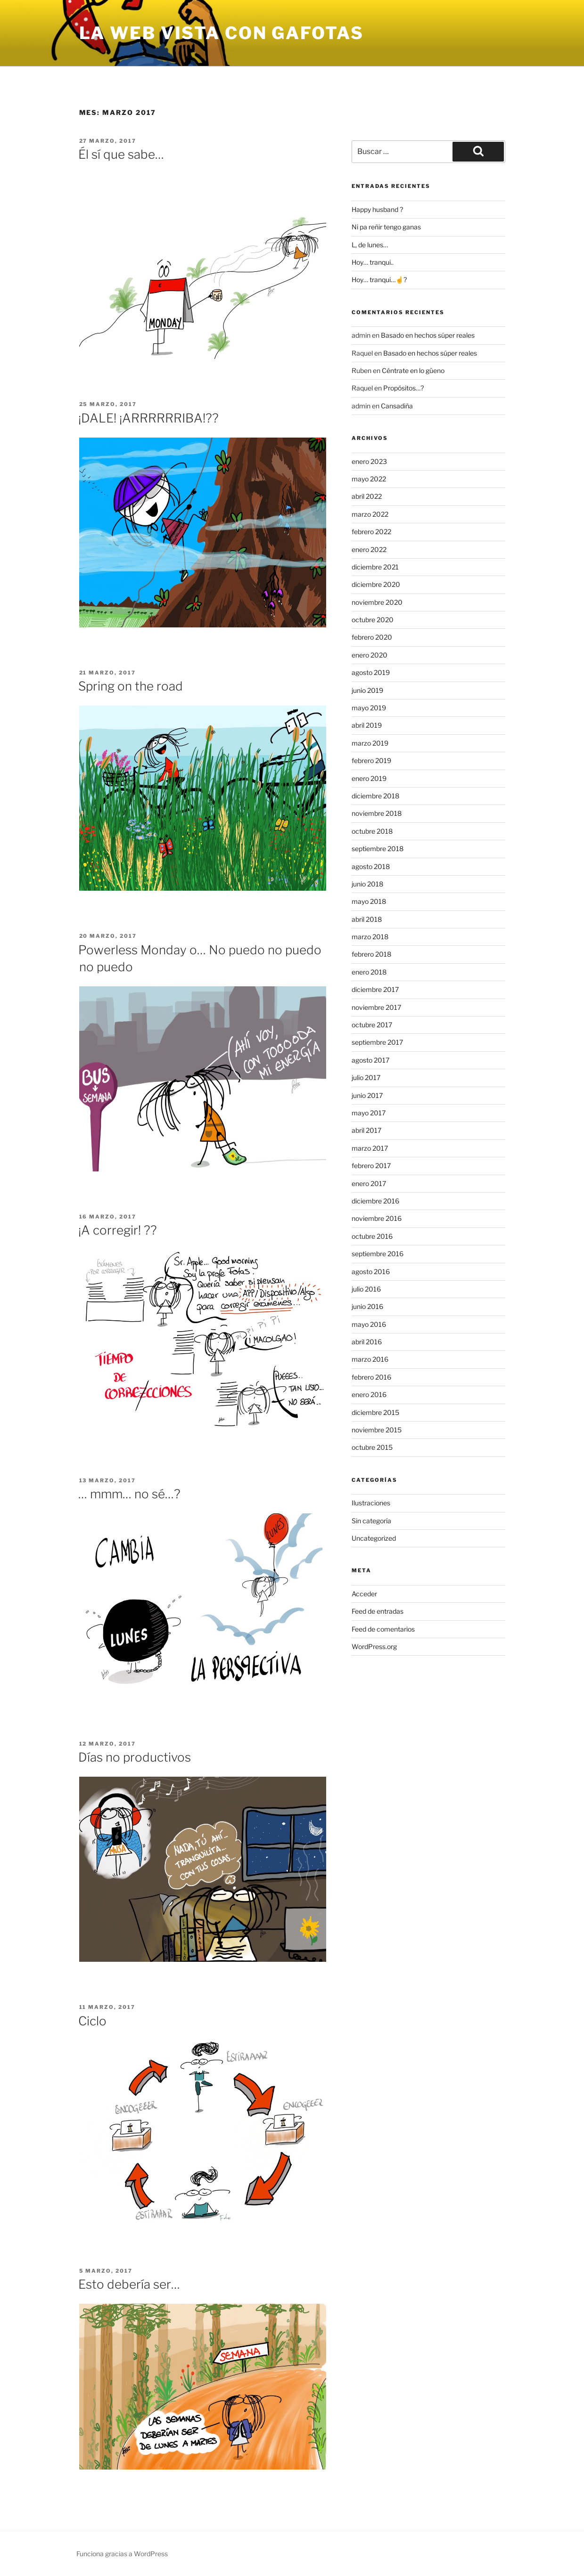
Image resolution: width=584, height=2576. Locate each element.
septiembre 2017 (377, 1042)
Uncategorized (374, 1538)
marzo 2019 (370, 743)
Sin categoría (371, 1521)
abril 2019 (367, 725)
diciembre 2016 (375, 1201)
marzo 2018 (370, 937)
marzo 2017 (370, 1148)
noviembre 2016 (377, 1218)
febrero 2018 (371, 954)
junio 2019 (367, 690)
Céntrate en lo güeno (413, 370)
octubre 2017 (372, 1025)
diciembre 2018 (375, 796)
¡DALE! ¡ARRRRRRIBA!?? (148, 418)
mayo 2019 (369, 708)
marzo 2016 (370, 1359)
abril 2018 (367, 919)
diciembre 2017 (375, 989)
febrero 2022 (371, 532)
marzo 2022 (370, 514)
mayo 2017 (369, 1113)
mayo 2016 (369, 1324)
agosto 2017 (370, 1060)
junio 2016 (367, 1306)
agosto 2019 (371, 672)
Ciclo (92, 2021)
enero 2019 (369, 778)
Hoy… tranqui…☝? (379, 280)
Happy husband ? (377, 209)
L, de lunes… (370, 245)
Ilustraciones (371, 1503)
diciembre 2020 (376, 584)
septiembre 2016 (377, 1254)
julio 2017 (366, 1077)
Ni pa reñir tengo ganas (386, 227)
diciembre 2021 (375, 567)
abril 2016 (367, 1342)
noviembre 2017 (376, 1007)
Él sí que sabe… (121, 154)
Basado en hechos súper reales (428, 335)
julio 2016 (366, 1289)
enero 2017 (369, 1183)
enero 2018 (369, 972)
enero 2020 (369, 655)
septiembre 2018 (377, 849)
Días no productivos (134, 1757)
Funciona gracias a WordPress (122, 2554)
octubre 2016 (372, 1236)
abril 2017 (366, 1130)
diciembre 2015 (375, 1412)
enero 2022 (369, 549)
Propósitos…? (403, 388)
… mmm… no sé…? (129, 1494)
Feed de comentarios (383, 1629)
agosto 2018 (371, 866)
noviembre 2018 (377, 813)
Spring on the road (130, 686)
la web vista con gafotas (221, 33)
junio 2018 (367, 884)
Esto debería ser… (129, 2284)
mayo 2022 (369, 479)
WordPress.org (374, 1646)
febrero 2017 (371, 1166)
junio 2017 (367, 1095)
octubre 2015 (372, 1447)
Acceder (364, 1594)
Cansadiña (397, 406)
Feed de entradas (377, 1611)
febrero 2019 (371, 760)
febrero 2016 (371, 1377)
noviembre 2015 (377, 1430)
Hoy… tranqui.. (373, 262)
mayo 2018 (369, 901)
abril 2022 (367, 496)
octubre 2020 (373, 620)
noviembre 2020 (377, 602)
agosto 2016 (371, 1272)
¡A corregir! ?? (117, 1230)
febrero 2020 (372, 637)
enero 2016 (369, 1394)
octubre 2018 (372, 831)
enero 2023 (369, 461)
